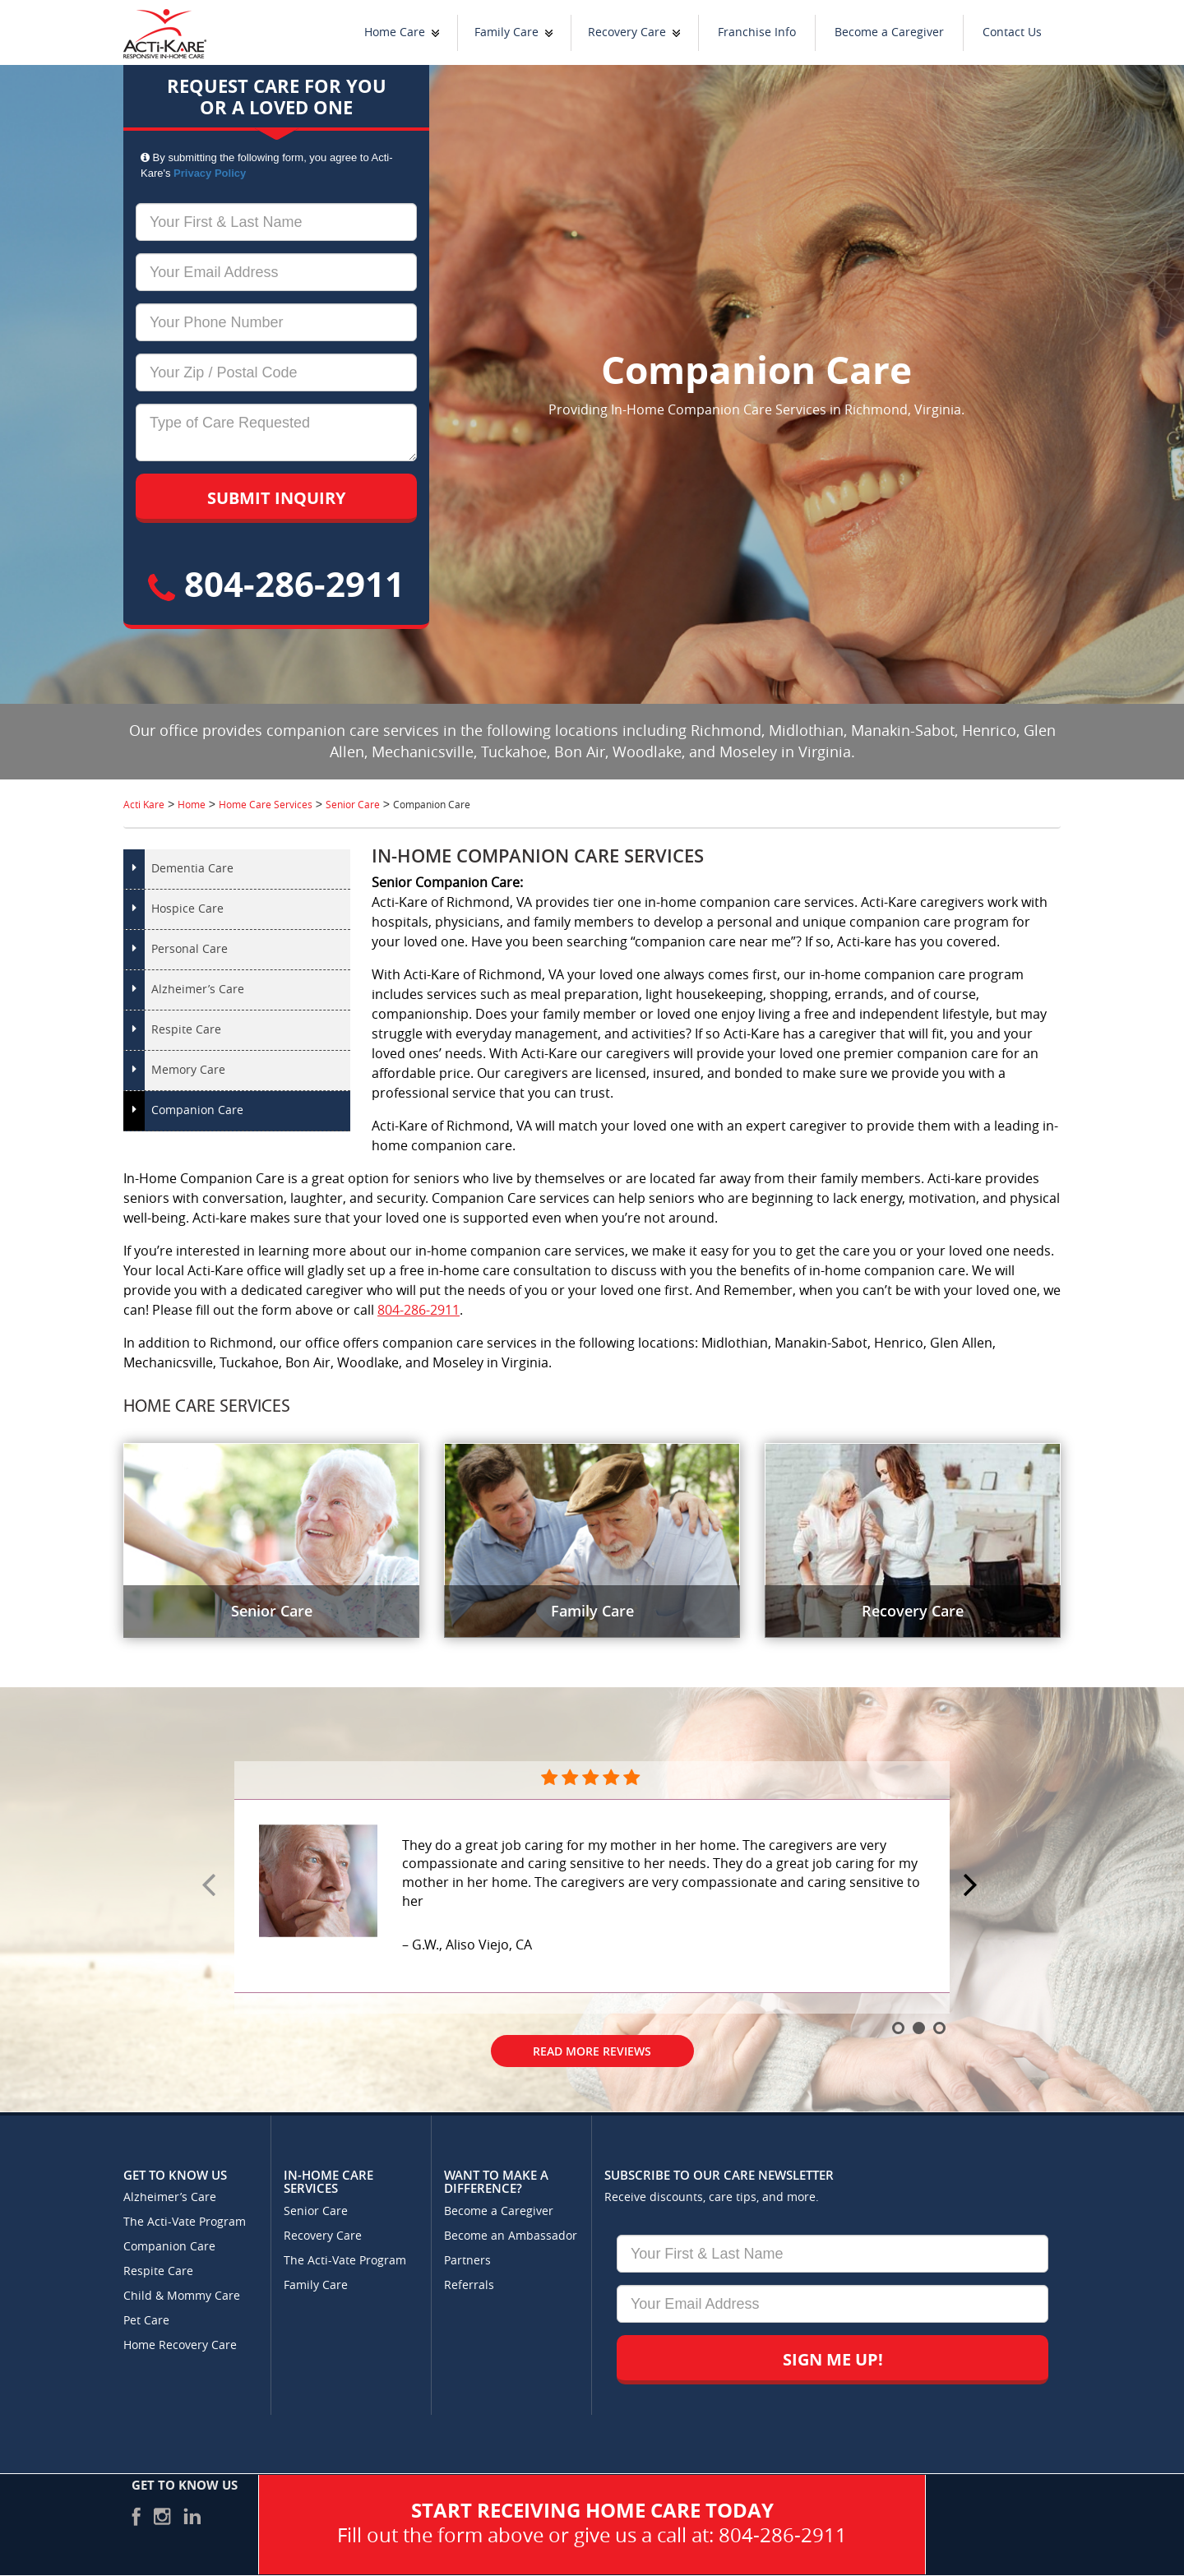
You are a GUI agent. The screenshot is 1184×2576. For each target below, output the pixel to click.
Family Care (506, 32)
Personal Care (189, 949)
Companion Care (197, 1110)
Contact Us (1012, 32)
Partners (467, 2261)
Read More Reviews (592, 2051)
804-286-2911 (276, 583)
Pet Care (146, 2321)
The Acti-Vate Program (184, 2222)
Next (973, 1886)
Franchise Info (757, 32)
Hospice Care (187, 909)
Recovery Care (627, 32)
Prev (211, 1886)
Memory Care (188, 1070)
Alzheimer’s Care (197, 990)
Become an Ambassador (510, 2236)
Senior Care (316, 2211)
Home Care (394, 32)
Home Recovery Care (180, 2345)
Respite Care (186, 1030)
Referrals (469, 2285)
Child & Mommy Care (181, 2296)
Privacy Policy (209, 173)
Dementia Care (192, 869)
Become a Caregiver (889, 32)
